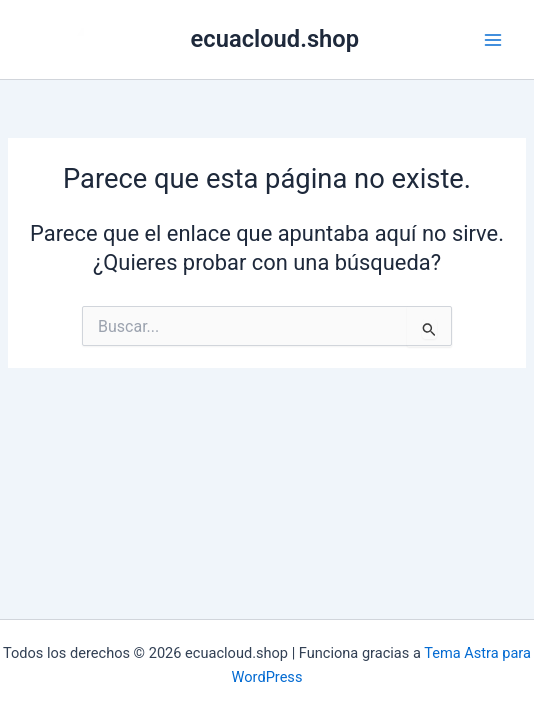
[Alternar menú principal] (493, 40)
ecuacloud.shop (275, 39)
